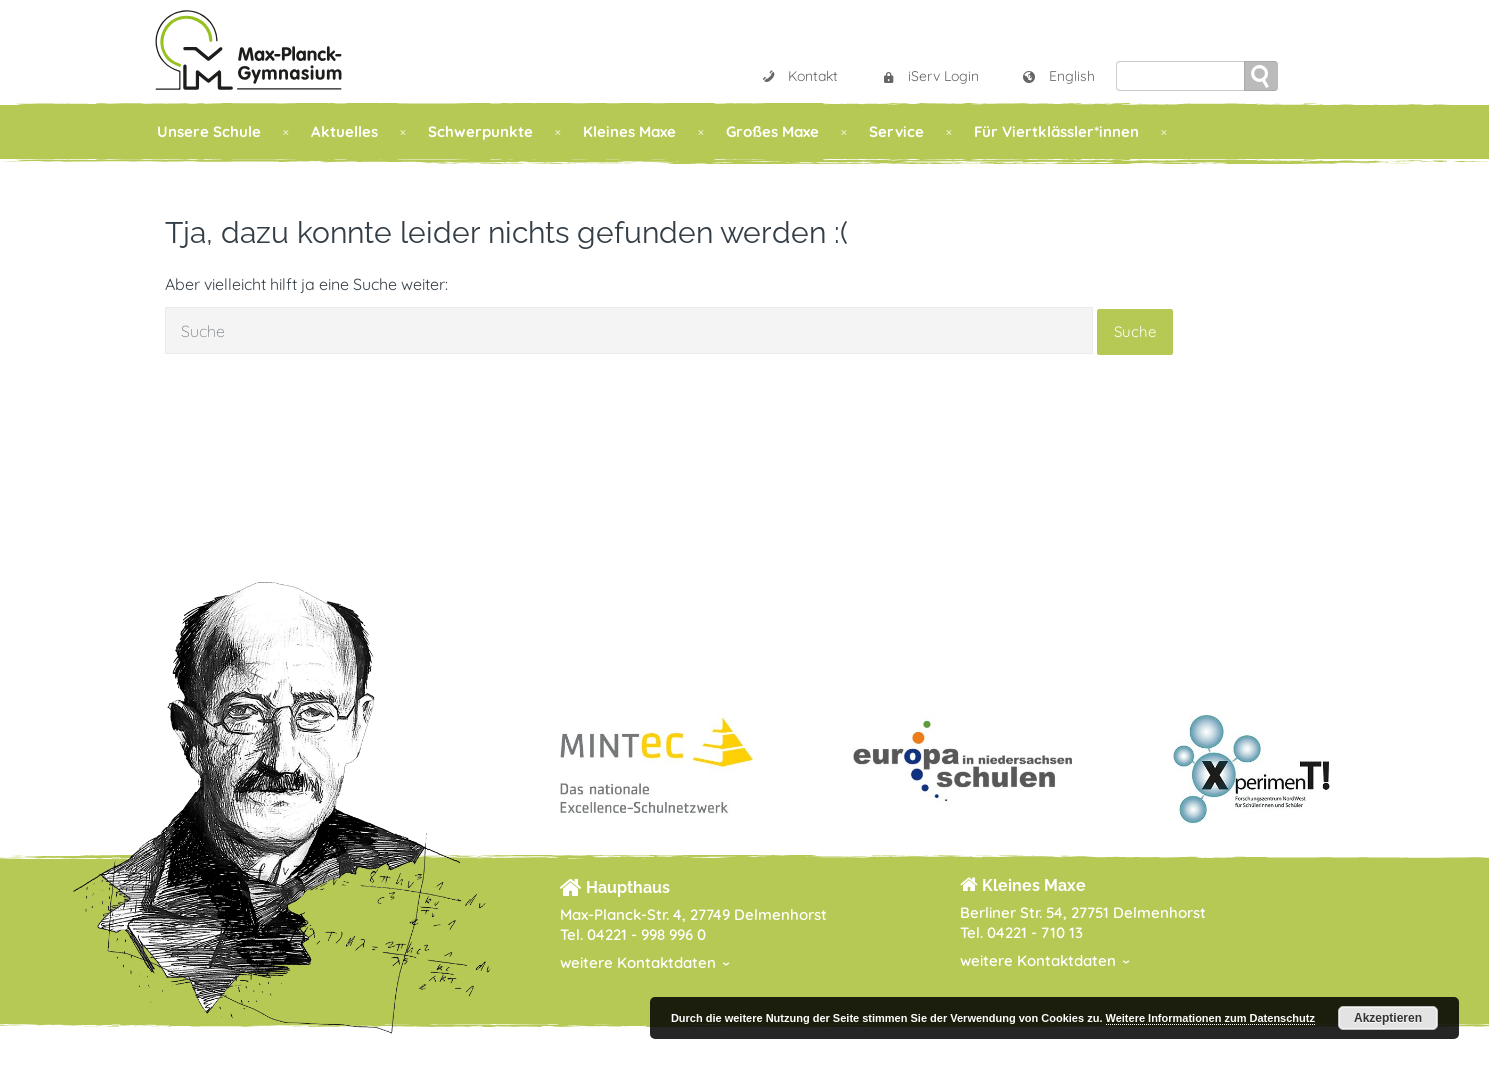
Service (896, 131)
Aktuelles (344, 131)
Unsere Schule (209, 131)
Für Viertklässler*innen (1056, 131)
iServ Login (929, 76)
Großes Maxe (772, 131)
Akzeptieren (1388, 1018)
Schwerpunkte (480, 131)
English (1058, 76)
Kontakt (799, 76)
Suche (1135, 331)
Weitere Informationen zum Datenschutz (1210, 1018)
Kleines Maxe (629, 131)
